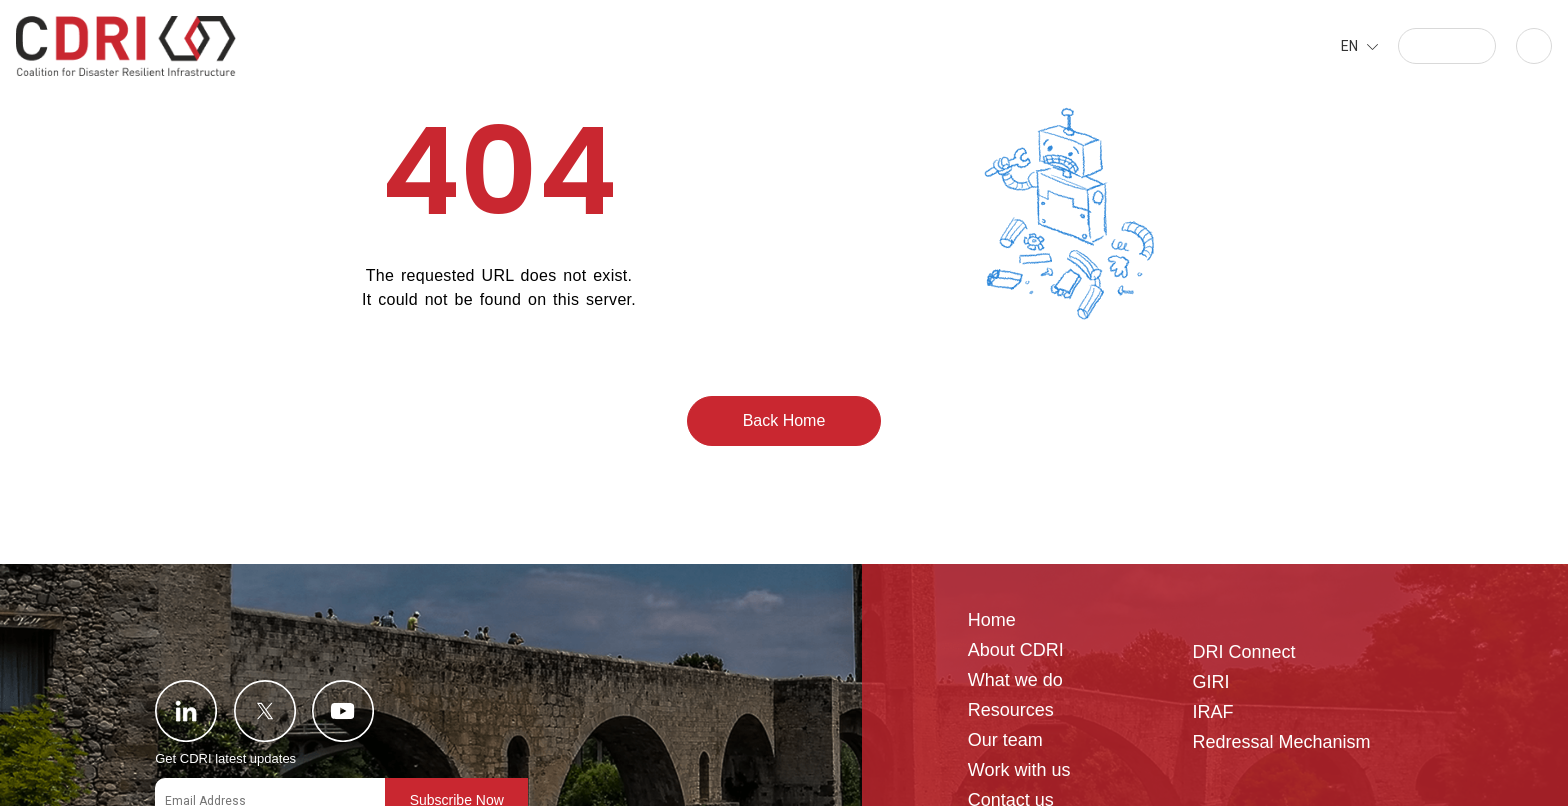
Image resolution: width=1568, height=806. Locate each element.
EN (1349, 46)
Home (992, 620)
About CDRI (1016, 650)
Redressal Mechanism (1281, 742)
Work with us (1019, 770)
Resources (1011, 710)
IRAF (1212, 712)
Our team (1005, 740)
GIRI (1210, 682)
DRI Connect (1243, 652)
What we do (1015, 680)
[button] (1447, 46)
